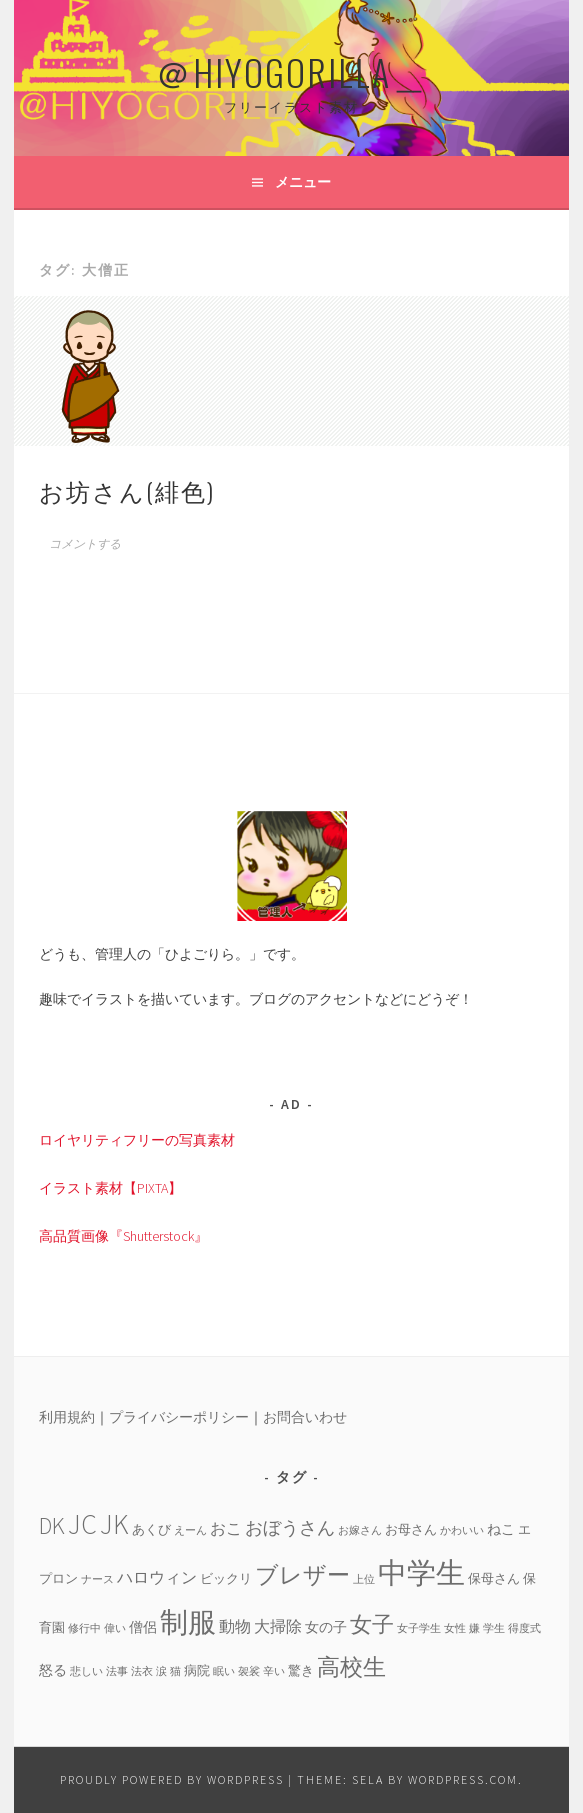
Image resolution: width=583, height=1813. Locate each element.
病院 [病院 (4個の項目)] (197, 1670)
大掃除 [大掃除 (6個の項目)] (278, 1626)
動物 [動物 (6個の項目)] (235, 1626)
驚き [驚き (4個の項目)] (301, 1670)
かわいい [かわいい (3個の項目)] (462, 1530)
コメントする (85, 544)
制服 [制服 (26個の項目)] (188, 1622)
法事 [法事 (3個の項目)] (117, 1671)
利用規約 (67, 1417)
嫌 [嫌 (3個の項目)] (474, 1628)
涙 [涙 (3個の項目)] (161, 1671)
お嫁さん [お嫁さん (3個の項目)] (360, 1530)
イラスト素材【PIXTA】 (110, 1188)
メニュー (303, 182)
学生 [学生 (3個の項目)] (494, 1628)
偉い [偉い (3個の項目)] (115, 1628)
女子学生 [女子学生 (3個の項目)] (419, 1628)
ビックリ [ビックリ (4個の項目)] (226, 1578)
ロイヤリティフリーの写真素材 (137, 1140)
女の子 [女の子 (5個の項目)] (326, 1627)
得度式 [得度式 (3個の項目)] (524, 1628)
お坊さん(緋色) (127, 490)
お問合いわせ (305, 1417)
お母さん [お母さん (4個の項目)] (411, 1529)
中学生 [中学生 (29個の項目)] (421, 1572)
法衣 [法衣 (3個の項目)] (142, 1671)
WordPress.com (463, 1779)
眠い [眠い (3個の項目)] (224, 1671)
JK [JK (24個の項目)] (114, 1524)
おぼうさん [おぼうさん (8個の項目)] (290, 1527)
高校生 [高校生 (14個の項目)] (351, 1666)
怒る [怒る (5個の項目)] (53, 1670)
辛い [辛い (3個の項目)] (274, 1671)
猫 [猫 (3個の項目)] (175, 1671)
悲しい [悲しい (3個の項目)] (86, 1671)
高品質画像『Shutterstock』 (123, 1236)
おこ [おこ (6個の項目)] (226, 1528)
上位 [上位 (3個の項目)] (364, 1579)
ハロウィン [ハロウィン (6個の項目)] (157, 1577)
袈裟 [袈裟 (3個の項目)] (249, 1671)
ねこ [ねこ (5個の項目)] (501, 1529)
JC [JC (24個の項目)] (82, 1524)
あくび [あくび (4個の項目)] (151, 1529)
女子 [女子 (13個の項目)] (372, 1624)
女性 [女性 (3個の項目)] (455, 1628)
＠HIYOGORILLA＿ (292, 71)
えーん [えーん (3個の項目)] (190, 1530)
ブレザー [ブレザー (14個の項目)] (302, 1574)
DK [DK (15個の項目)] (52, 1525)
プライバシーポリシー (179, 1417)
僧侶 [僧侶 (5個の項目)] (143, 1627)
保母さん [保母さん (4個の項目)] (494, 1578)
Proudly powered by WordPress (172, 1779)
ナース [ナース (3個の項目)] (97, 1579)
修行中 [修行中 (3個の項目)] (84, 1628)
